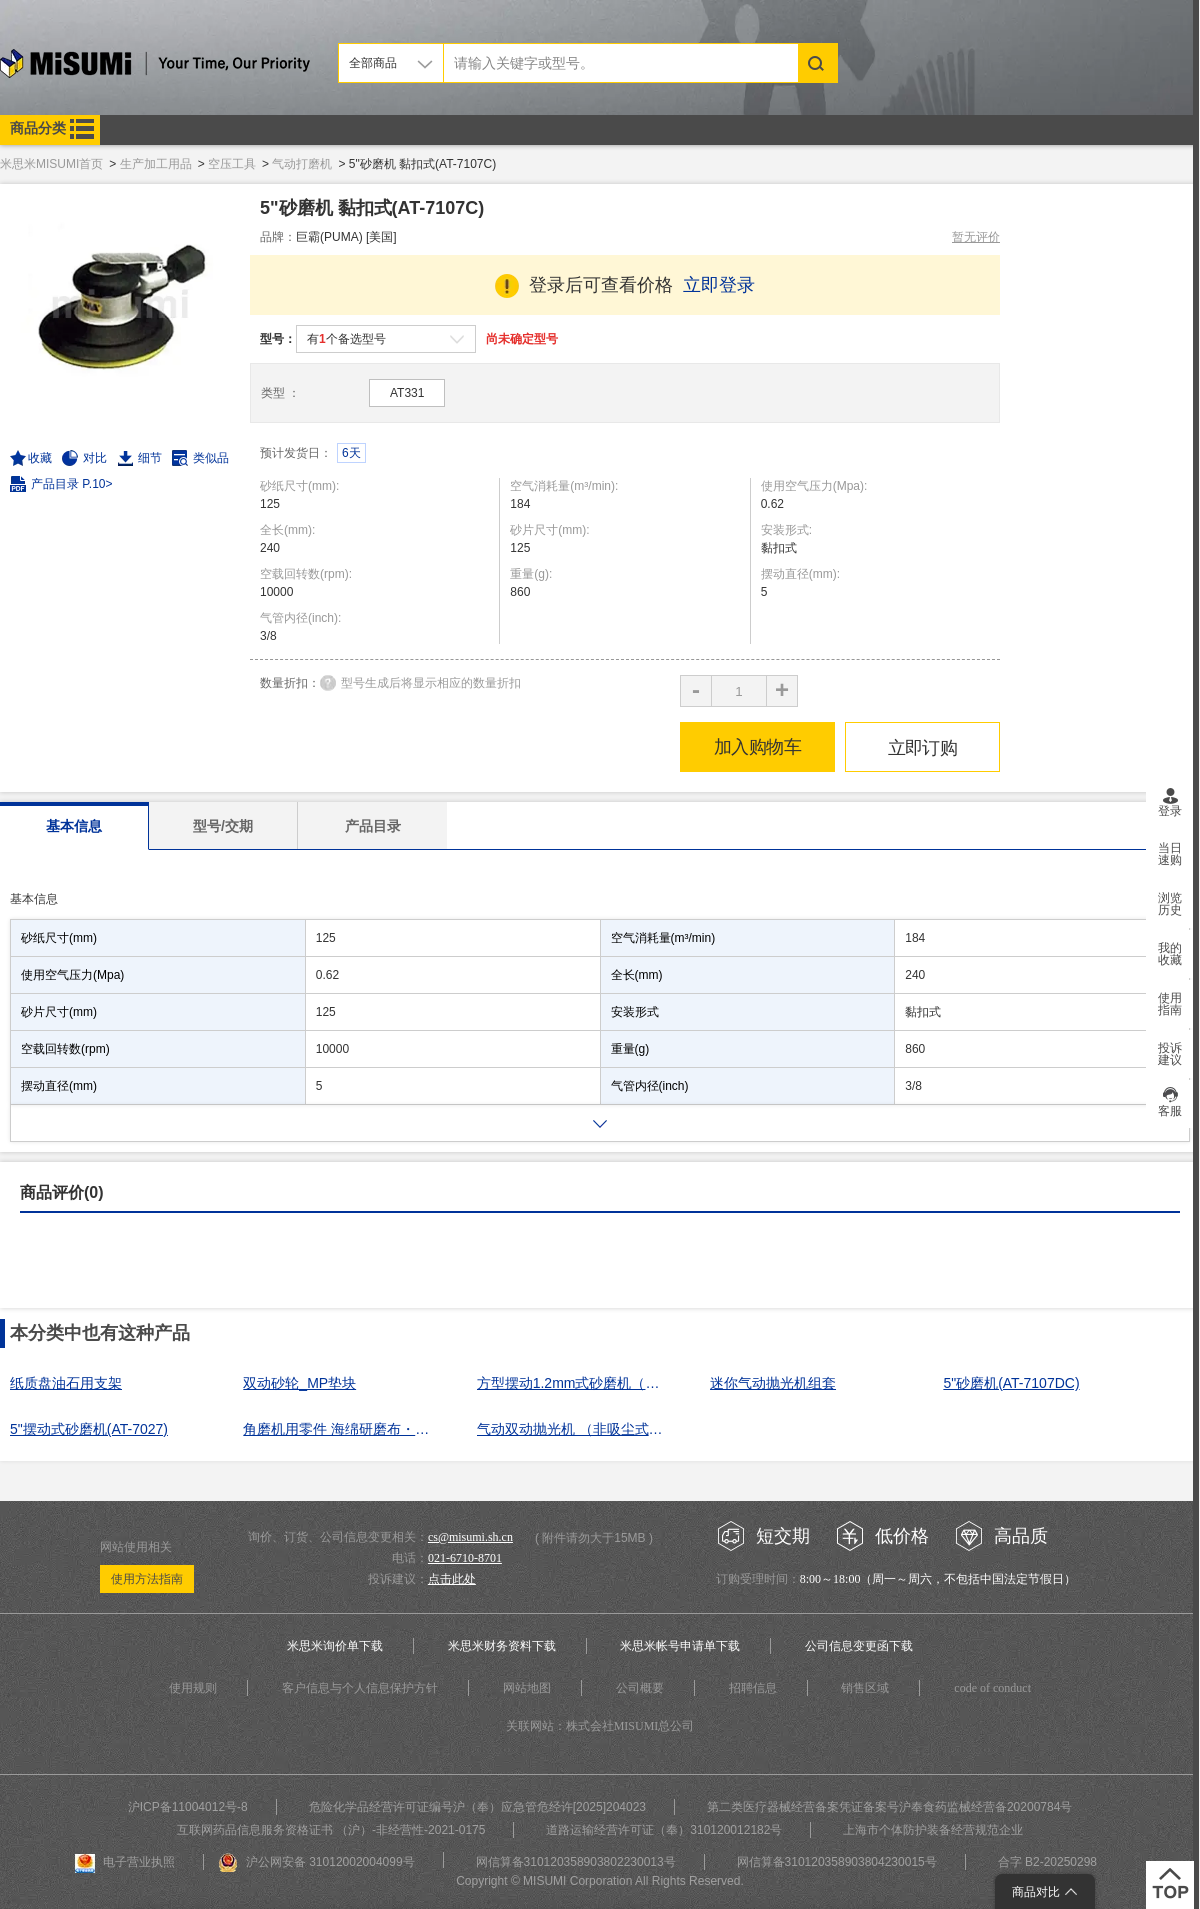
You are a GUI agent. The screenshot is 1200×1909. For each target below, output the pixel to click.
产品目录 (373, 826)
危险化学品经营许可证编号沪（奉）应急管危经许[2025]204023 (477, 1807)
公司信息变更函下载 (859, 1646)
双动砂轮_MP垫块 (299, 1383)
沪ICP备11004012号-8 (188, 1807)
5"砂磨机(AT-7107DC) (1011, 1383)
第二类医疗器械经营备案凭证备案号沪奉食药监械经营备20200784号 (889, 1807)
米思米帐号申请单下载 (680, 1646)
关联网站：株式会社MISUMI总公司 (600, 1726)
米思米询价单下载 (335, 1646)
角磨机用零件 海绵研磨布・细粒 (341, 1429)
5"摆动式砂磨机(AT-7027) (89, 1429)
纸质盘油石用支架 (66, 1383)
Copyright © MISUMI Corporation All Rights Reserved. (600, 1881)
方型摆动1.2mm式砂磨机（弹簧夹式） (575, 1383)
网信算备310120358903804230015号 (837, 1862)
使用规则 (193, 1688)
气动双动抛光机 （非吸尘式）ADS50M (575, 1429)
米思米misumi (155, 66)
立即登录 (719, 285)
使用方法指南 (147, 1579)
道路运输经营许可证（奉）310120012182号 (664, 1830)
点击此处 (452, 1579)
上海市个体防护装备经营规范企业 (933, 1830)
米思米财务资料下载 (502, 1646)
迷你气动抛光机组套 (773, 1383)
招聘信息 (753, 1688)
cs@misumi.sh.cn (470, 1537)
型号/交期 (223, 826)
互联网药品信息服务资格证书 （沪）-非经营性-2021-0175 (331, 1830)
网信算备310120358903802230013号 (576, 1862)
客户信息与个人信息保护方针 (360, 1688)
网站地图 (527, 1688)
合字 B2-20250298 (1047, 1862)
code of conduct (992, 1688)
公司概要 (640, 1688)
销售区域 (865, 1688)
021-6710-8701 (465, 1558)
